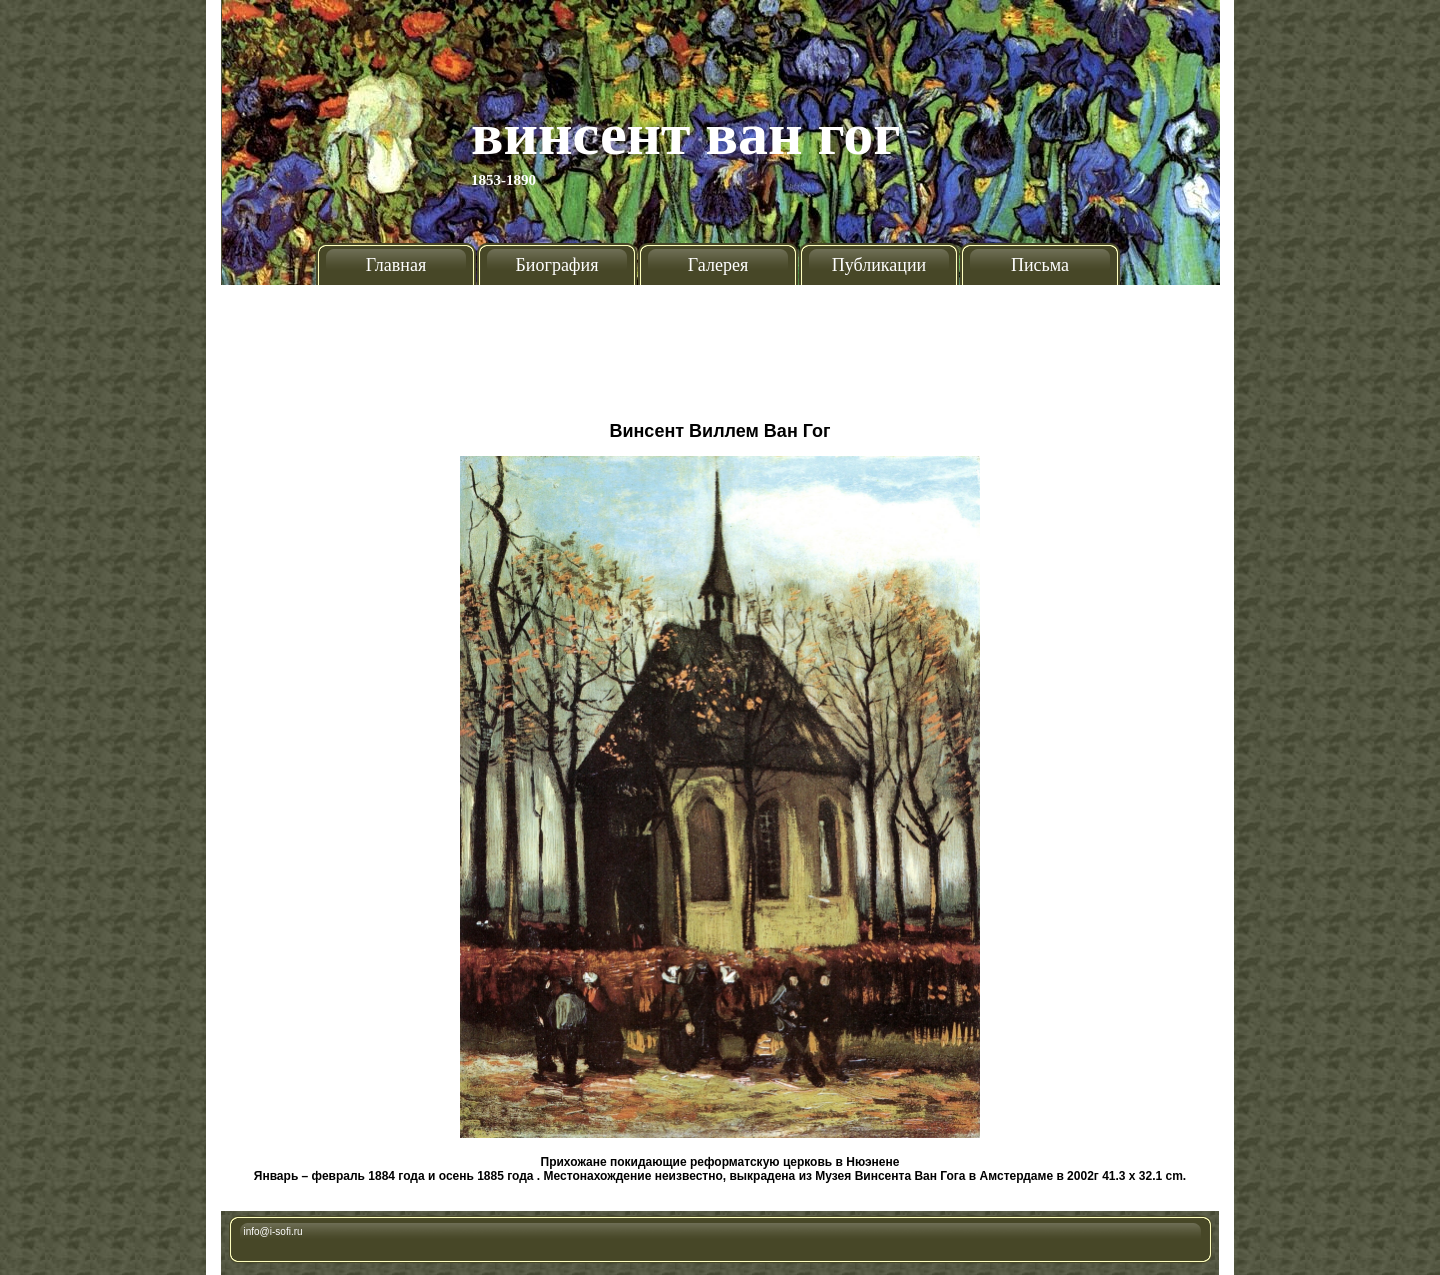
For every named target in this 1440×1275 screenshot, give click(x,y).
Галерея (718, 265)
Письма (1040, 265)
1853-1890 (503, 180)
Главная (396, 265)
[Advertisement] (720, 345)
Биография (557, 265)
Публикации (879, 265)
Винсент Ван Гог (686, 134)
